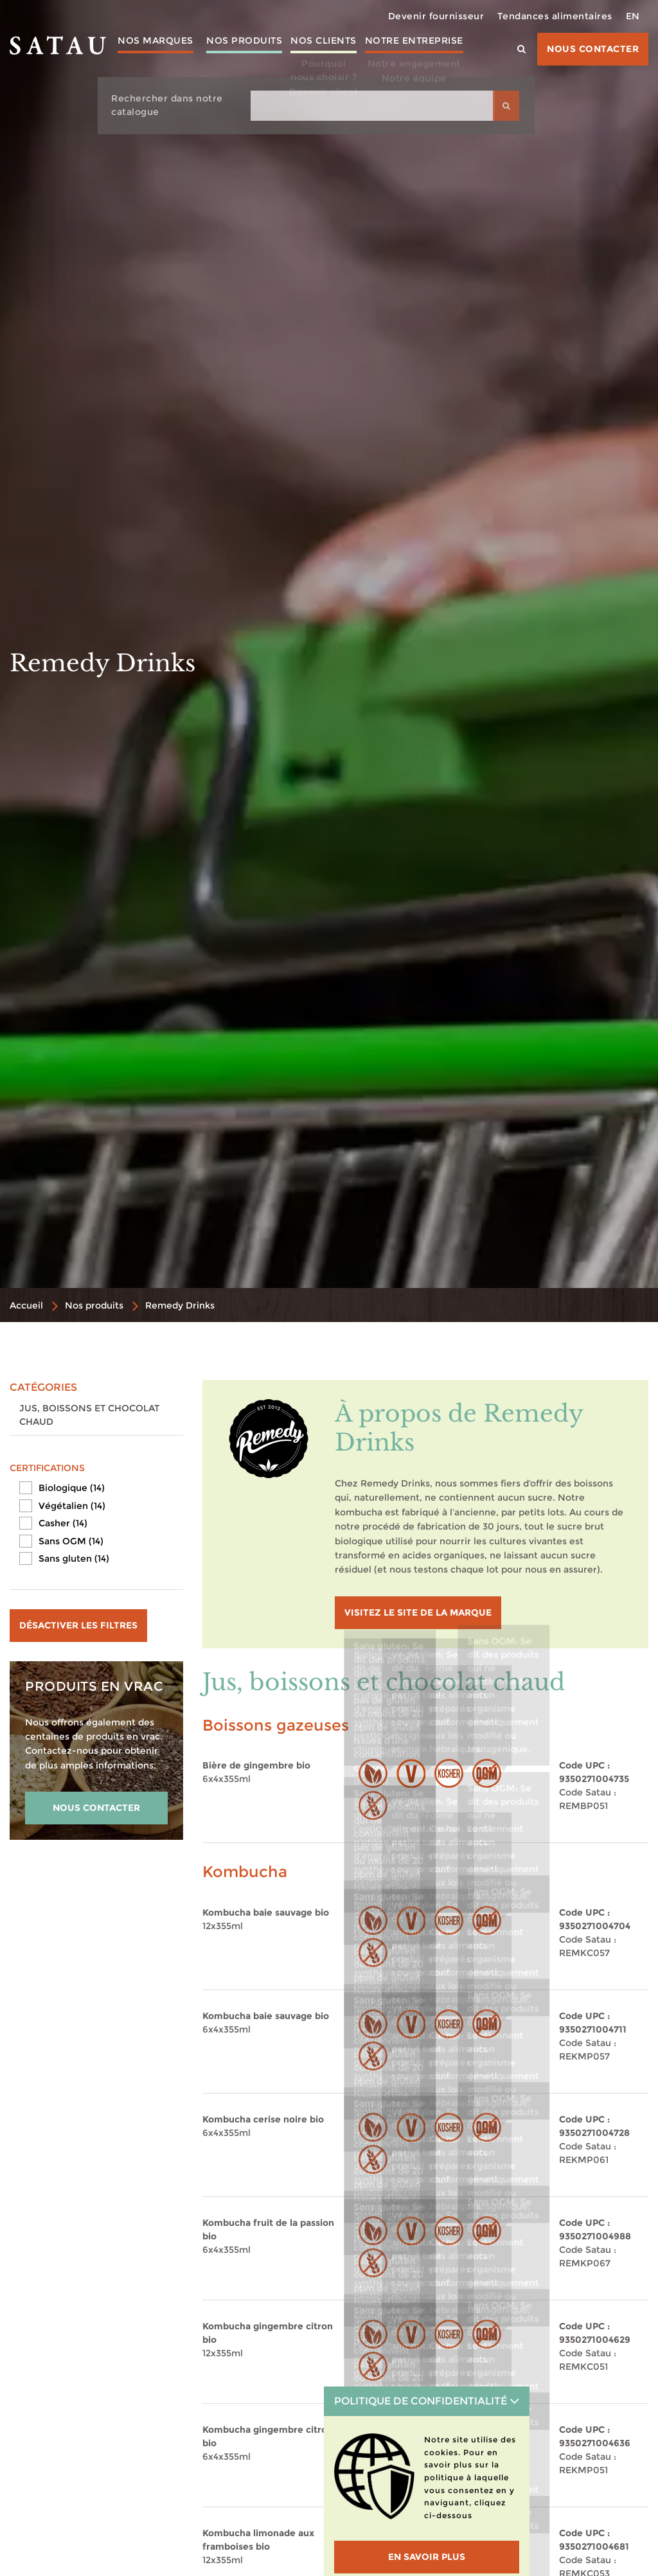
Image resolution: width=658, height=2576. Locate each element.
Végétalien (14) (72, 1506)
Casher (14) (63, 1523)
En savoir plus (426, 2557)
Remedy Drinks (180, 1305)
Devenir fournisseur (436, 16)
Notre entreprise (423, 50)
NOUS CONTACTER (96, 1807)
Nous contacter (593, 49)
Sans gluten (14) (74, 1558)
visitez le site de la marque (418, 1612)
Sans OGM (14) (71, 1541)
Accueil (26, 1305)
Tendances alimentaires (554, 16)
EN (633, 16)
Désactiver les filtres (78, 1625)
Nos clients (329, 50)
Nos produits (240, 50)
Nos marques (146, 50)
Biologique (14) (72, 1488)
